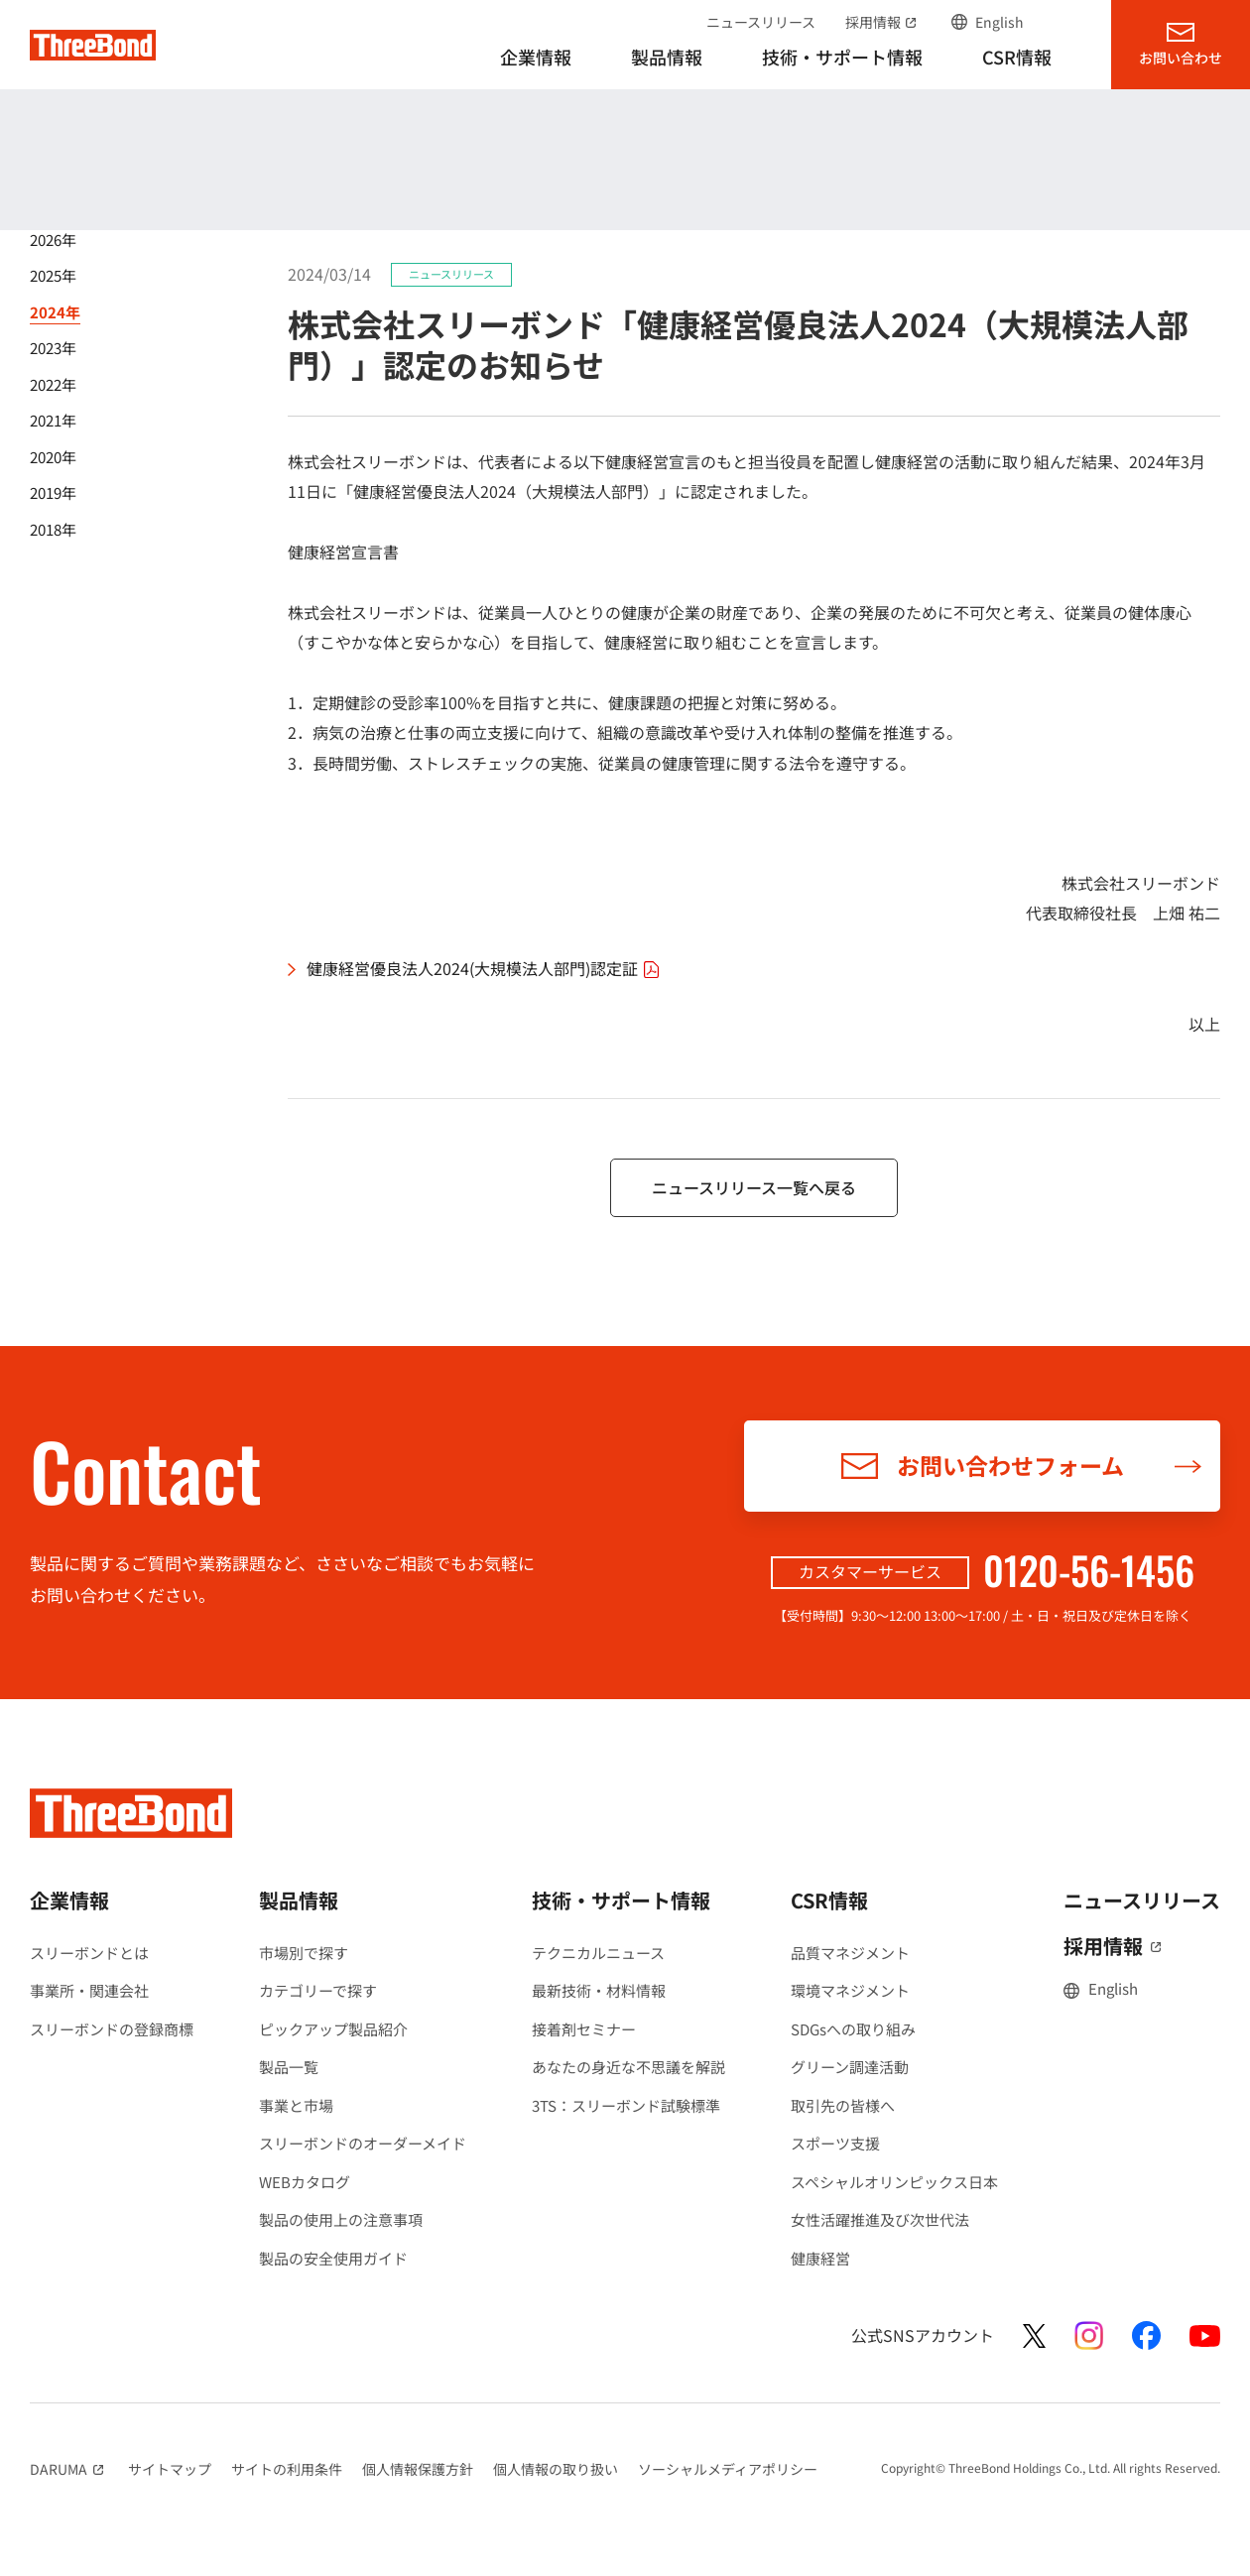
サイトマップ (169, 2469)
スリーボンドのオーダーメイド (362, 2143)
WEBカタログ (304, 2181)
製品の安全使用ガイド (333, 2258)
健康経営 (820, 2258)
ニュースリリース (760, 22)
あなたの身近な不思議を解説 (628, 2066)
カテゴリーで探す (318, 1990)
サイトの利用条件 (286, 2469)
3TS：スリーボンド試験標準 (626, 2105)
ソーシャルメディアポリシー (727, 2469)
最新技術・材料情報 (599, 1990)
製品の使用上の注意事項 (341, 2219)
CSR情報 (829, 1900)
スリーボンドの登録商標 (111, 2029)
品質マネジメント (850, 1952)
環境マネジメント (850, 1990)
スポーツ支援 (835, 2143)
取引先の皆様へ (843, 2105)
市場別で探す (303, 1952)
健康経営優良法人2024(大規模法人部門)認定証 (486, 968)
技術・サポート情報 (621, 1900)
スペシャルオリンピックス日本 (894, 2181)
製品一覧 (288, 2066)
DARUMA (69, 2469)
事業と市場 (296, 2105)
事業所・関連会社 (89, 1990)
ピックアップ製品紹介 (333, 2029)
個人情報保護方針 (417, 2469)
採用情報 (883, 22)
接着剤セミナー (584, 2029)
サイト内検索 (1062, 22)
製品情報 (298, 1900)
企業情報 (69, 1900)
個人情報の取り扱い (555, 2469)
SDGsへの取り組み (853, 2029)
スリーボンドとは (89, 1952)
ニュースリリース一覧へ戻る (754, 1187)
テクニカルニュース (598, 1952)
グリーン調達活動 (850, 2066)
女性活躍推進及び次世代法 (880, 2219)
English (999, 22)
